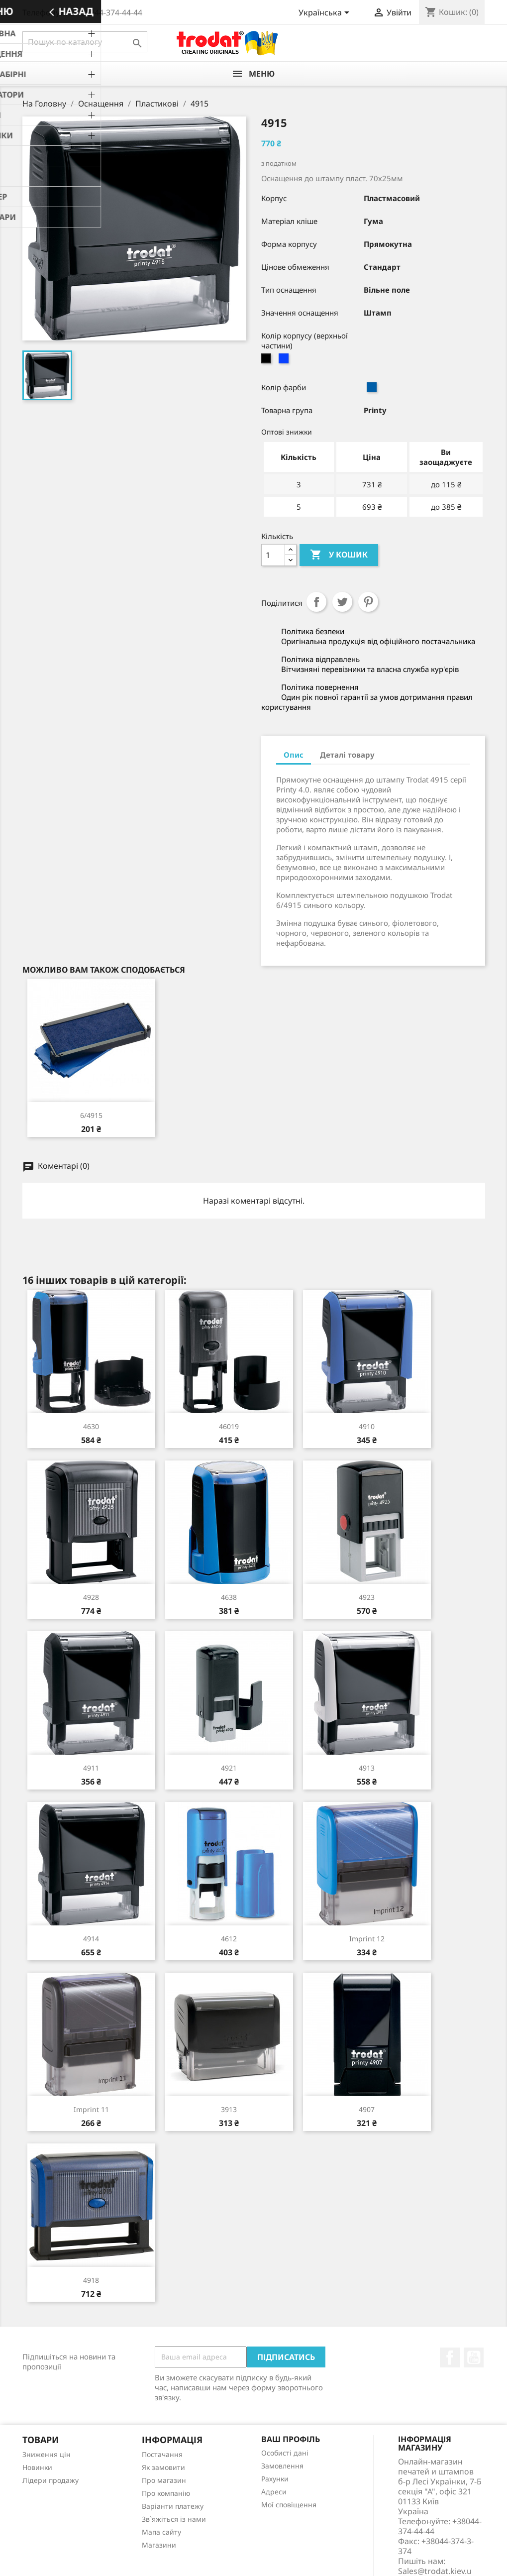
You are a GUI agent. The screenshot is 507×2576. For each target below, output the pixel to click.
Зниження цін (46, 2454)
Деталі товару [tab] (347, 755)
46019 (229, 1426)
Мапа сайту (161, 2532)
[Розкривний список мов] (326, 13)
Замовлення (282, 2465)
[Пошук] (84, 41)
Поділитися (316, 602)
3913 (229, 2109)
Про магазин (164, 2480)
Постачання (162, 2454)
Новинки (37, 2467)
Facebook (450, 2357)
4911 (91, 1768)
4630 (91, 1426)
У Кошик (339, 555)
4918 (91, 2280)
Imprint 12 (367, 1938)
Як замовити (163, 2467)
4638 (229, 1597)
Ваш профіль (290, 2439)
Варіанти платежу (172, 2506)
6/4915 (91, 1115)
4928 (91, 1597)
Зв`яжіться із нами (174, 2519)
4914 (91, 1938)
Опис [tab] (294, 755)
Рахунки (275, 2478)
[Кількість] (273, 555)
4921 (229, 1768)
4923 (367, 1597)
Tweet (342, 602)
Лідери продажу (50, 2480)
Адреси (274, 2491)
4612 (229, 1938)
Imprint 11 (91, 2109)
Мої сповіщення (288, 2504)
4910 (367, 1426)
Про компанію (166, 2493)
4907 (367, 2109)
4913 (367, 1768)
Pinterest (368, 602)
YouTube (474, 2357)
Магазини (159, 2545)
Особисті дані (284, 2453)
